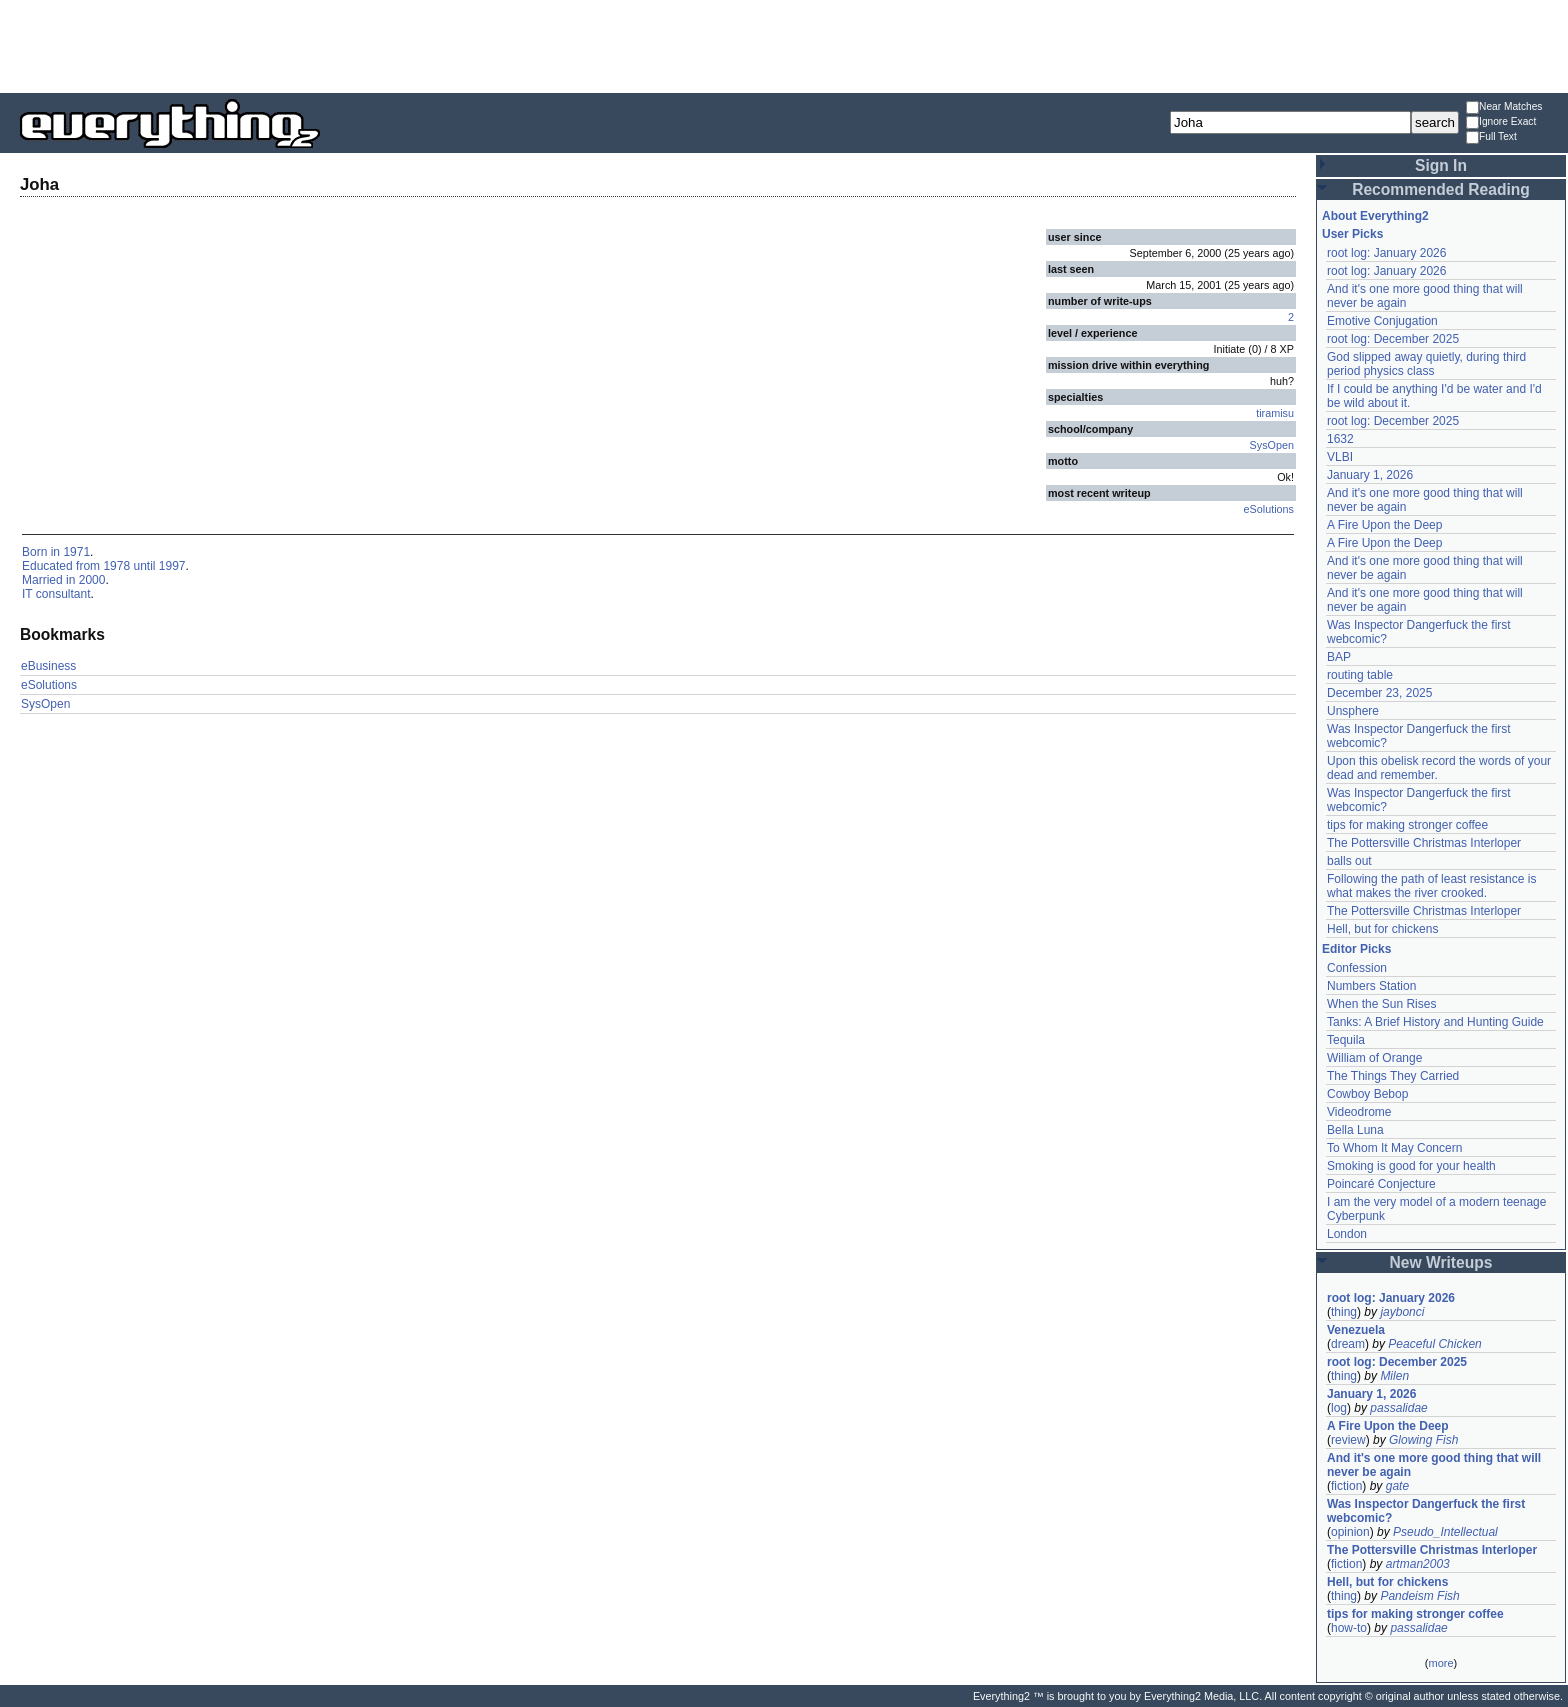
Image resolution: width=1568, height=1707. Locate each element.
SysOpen (1272, 445)
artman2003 (1418, 1564)
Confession (1357, 968)
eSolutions (1269, 509)
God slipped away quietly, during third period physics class (1426, 364)
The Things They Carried (1393, 1076)
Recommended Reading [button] (1441, 189)
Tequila (1346, 1040)
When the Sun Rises (1381, 1004)
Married (42, 580)
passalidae (1398, 1408)
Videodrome (1359, 1112)
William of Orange (1374, 1058)
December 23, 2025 (1379, 693)
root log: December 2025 (1393, 339)
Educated (47, 566)
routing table (1360, 675)
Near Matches (1504, 107)
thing (1344, 1312)
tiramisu (1275, 413)
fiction (1346, 1486)
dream (1348, 1344)
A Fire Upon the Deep (1384, 525)
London (1347, 1234)
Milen (1394, 1376)
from (88, 566)
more (1440, 1663)
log (1339, 1408)
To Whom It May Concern (1394, 1148)
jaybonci (1402, 1312)
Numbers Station (1371, 986)
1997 (172, 566)
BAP (1339, 657)
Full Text (1491, 137)
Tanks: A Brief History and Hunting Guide (1435, 1022)
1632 (1340, 439)
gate (1397, 1486)
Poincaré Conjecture (1381, 1184)
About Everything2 (1375, 216)
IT (27, 594)
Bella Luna (1355, 1130)
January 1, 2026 (1370, 475)
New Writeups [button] (1441, 1262)
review (1348, 1440)
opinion (1350, 1532)
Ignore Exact (1501, 122)
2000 (92, 580)
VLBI (1340, 457)
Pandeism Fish (1419, 1596)
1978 (116, 566)
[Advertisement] (784, 45)
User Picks (1352, 234)
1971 (76, 552)
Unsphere (1353, 711)
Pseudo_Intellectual (1445, 1532)
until (144, 566)
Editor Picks (1356, 949)
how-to (1349, 1628)
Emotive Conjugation (1382, 321)
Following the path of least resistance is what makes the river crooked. (1431, 886)
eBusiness (48, 666)
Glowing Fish (1423, 1440)
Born (34, 552)
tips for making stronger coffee (1407, 825)
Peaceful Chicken (1434, 1344)
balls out (1349, 861)
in (55, 552)
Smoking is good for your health (1411, 1166)
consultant (63, 594)
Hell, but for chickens (1382, 929)
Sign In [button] (1441, 165)
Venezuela (1356, 1330)
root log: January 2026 (1386, 253)
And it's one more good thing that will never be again (1434, 1465)
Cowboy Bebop (1367, 1094)
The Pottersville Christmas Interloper (1424, 843)
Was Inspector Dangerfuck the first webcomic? (1426, 1511)
